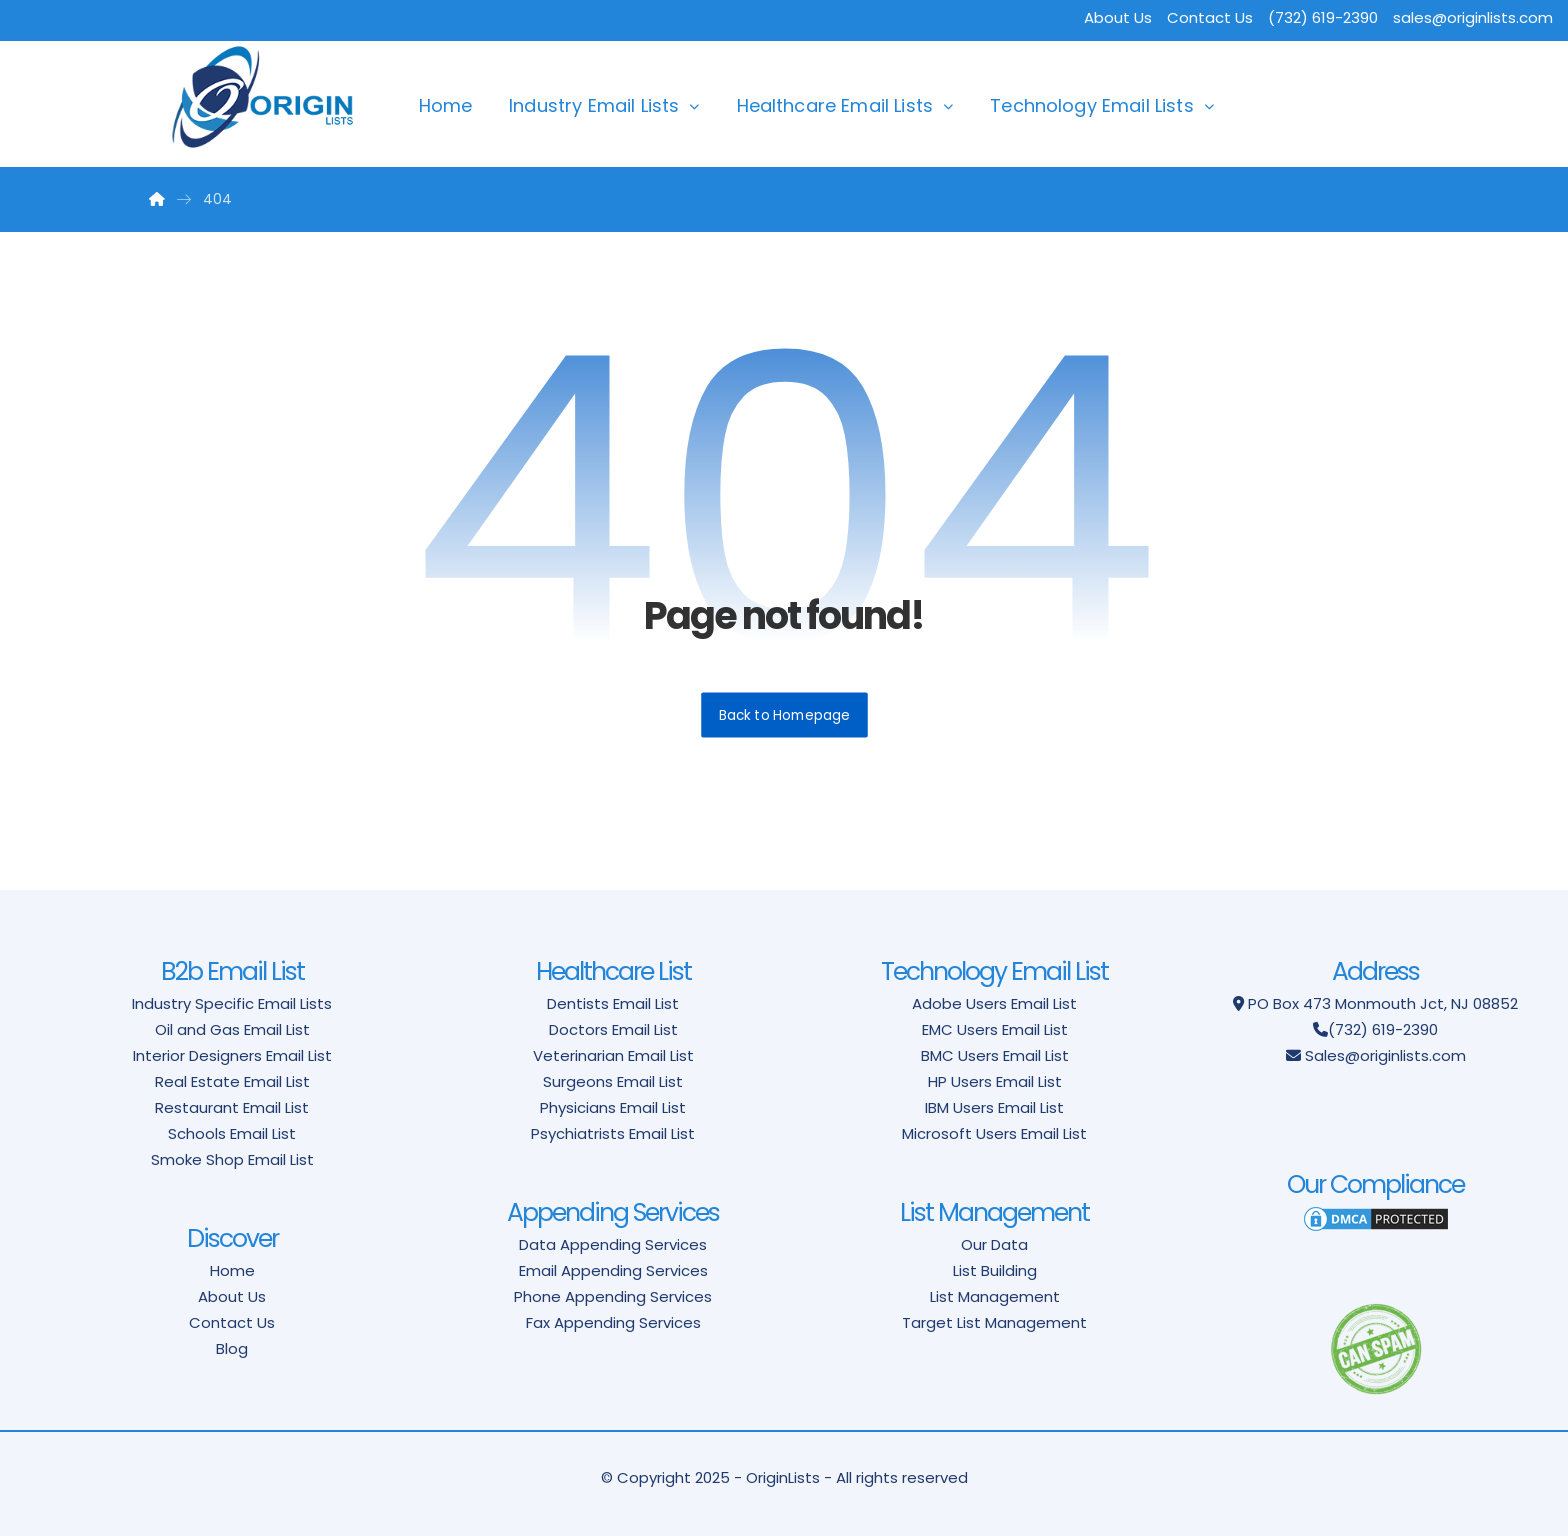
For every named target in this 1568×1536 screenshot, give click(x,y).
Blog (232, 1348)
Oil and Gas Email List (232, 1029)
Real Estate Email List (232, 1081)
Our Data (994, 1244)
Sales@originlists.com (1385, 1055)
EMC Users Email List (995, 1029)
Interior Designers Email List (232, 1055)
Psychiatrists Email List (613, 1133)
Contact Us (1210, 17)
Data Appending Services (613, 1244)
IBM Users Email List (994, 1107)
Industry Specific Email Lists (232, 1003)
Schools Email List (232, 1133)
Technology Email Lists (1092, 105)
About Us (1118, 17)
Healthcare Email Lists (835, 105)
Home (446, 105)
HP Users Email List (995, 1081)
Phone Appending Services (613, 1296)
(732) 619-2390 (1383, 1029)
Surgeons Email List (613, 1081)
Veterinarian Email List (613, 1055)
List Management (995, 1296)
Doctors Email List (613, 1029)
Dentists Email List (613, 1003)
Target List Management (994, 1322)
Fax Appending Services (613, 1322)
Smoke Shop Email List (232, 1159)
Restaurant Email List (232, 1107)
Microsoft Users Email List (994, 1133)
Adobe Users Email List (994, 1003)
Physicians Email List (613, 1107)
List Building (995, 1270)
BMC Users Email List (995, 1055)
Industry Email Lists (594, 105)
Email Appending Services (613, 1270)
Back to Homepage (784, 714)
